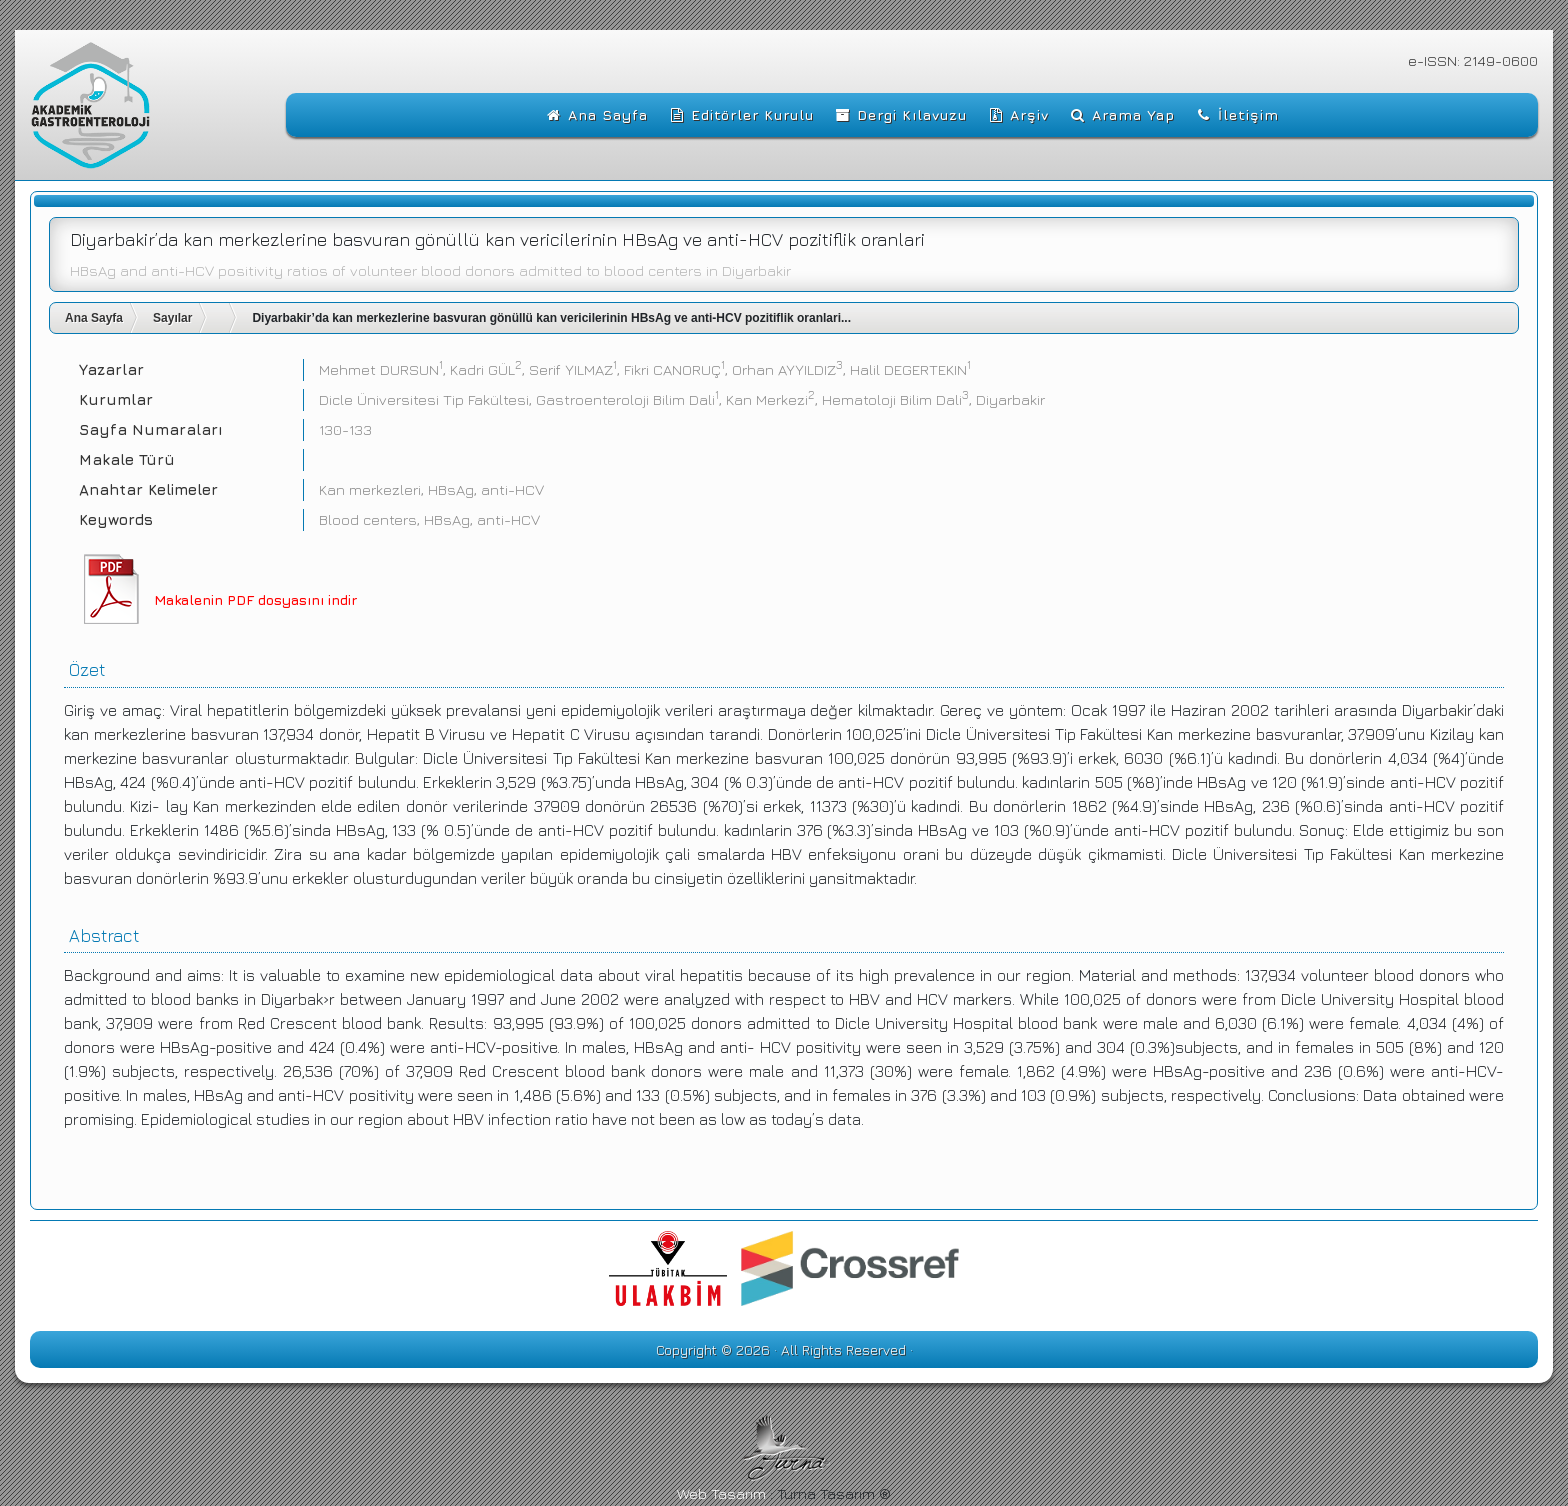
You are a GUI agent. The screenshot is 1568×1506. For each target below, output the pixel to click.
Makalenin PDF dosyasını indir (255, 599)
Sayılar (172, 318)
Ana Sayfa (94, 318)
